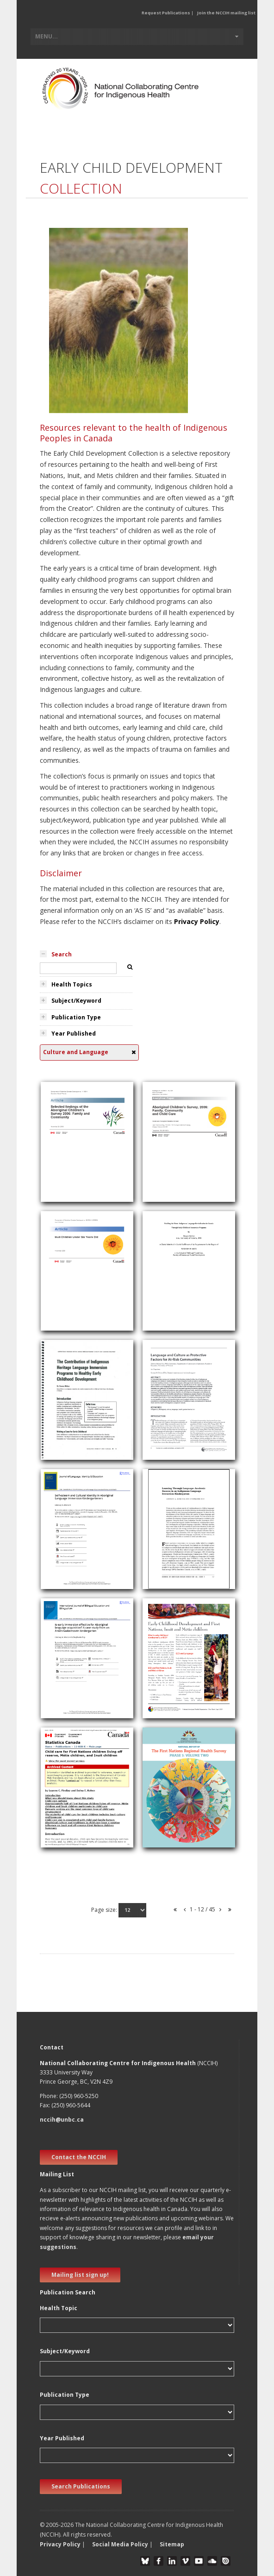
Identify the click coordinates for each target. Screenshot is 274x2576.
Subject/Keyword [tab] (76, 1001)
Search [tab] (61, 954)
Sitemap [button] (172, 2544)
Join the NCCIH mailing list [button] (226, 13)
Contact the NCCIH (78, 2157)
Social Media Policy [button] (120, 2544)
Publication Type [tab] (76, 1017)
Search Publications (80, 2486)
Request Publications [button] (166, 13)
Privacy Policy (196, 921)
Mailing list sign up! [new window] (80, 2275)
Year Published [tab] (73, 1033)
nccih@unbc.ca (62, 2120)
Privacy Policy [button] (60, 2544)
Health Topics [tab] (71, 984)
